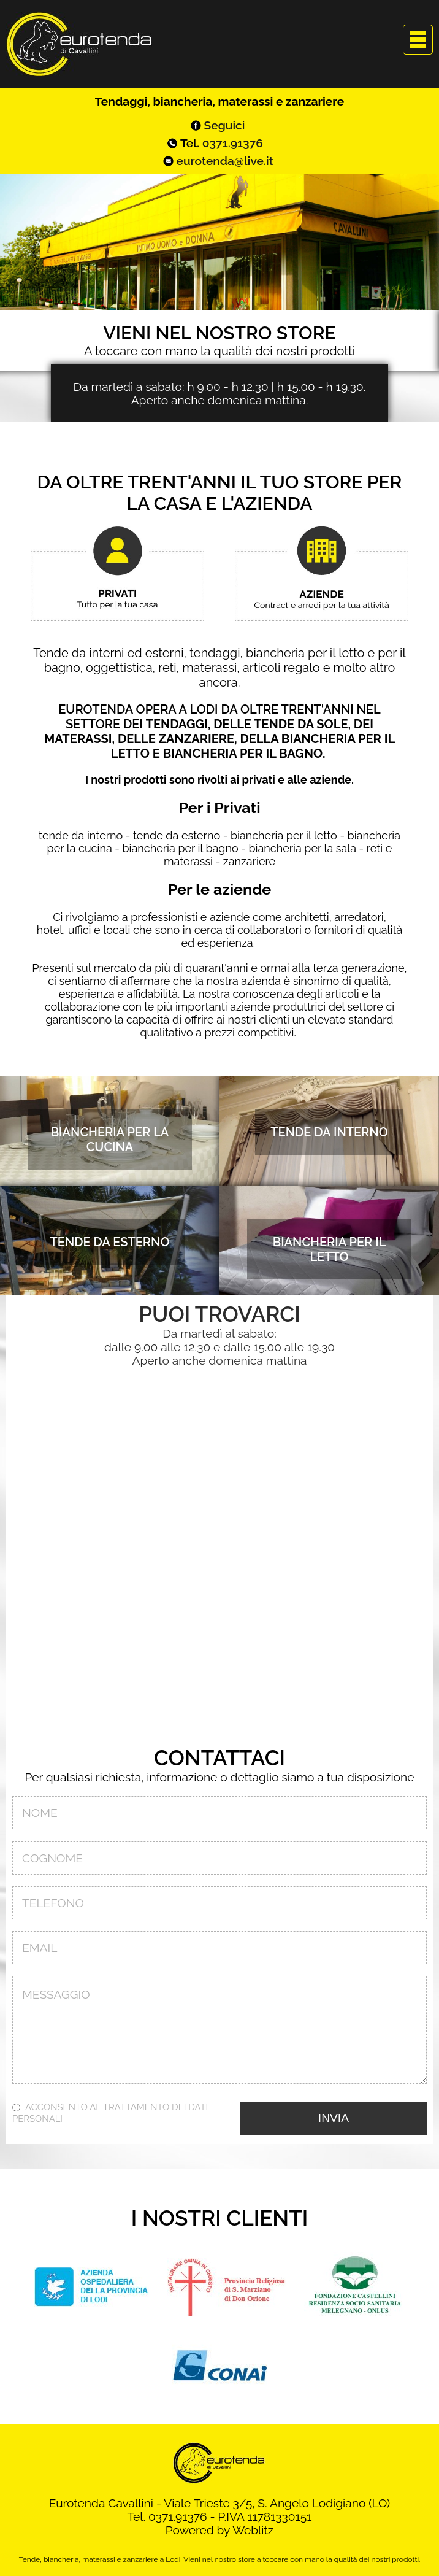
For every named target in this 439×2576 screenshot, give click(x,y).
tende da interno (81, 835)
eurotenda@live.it (225, 161)
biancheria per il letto (284, 835)
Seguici (224, 125)
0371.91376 (232, 143)
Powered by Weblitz (220, 2530)
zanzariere (249, 861)
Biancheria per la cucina (110, 1139)
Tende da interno (328, 1132)
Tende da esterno (110, 1242)
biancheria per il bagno (180, 848)
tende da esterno (176, 835)
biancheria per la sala (302, 848)
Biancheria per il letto (329, 1249)
